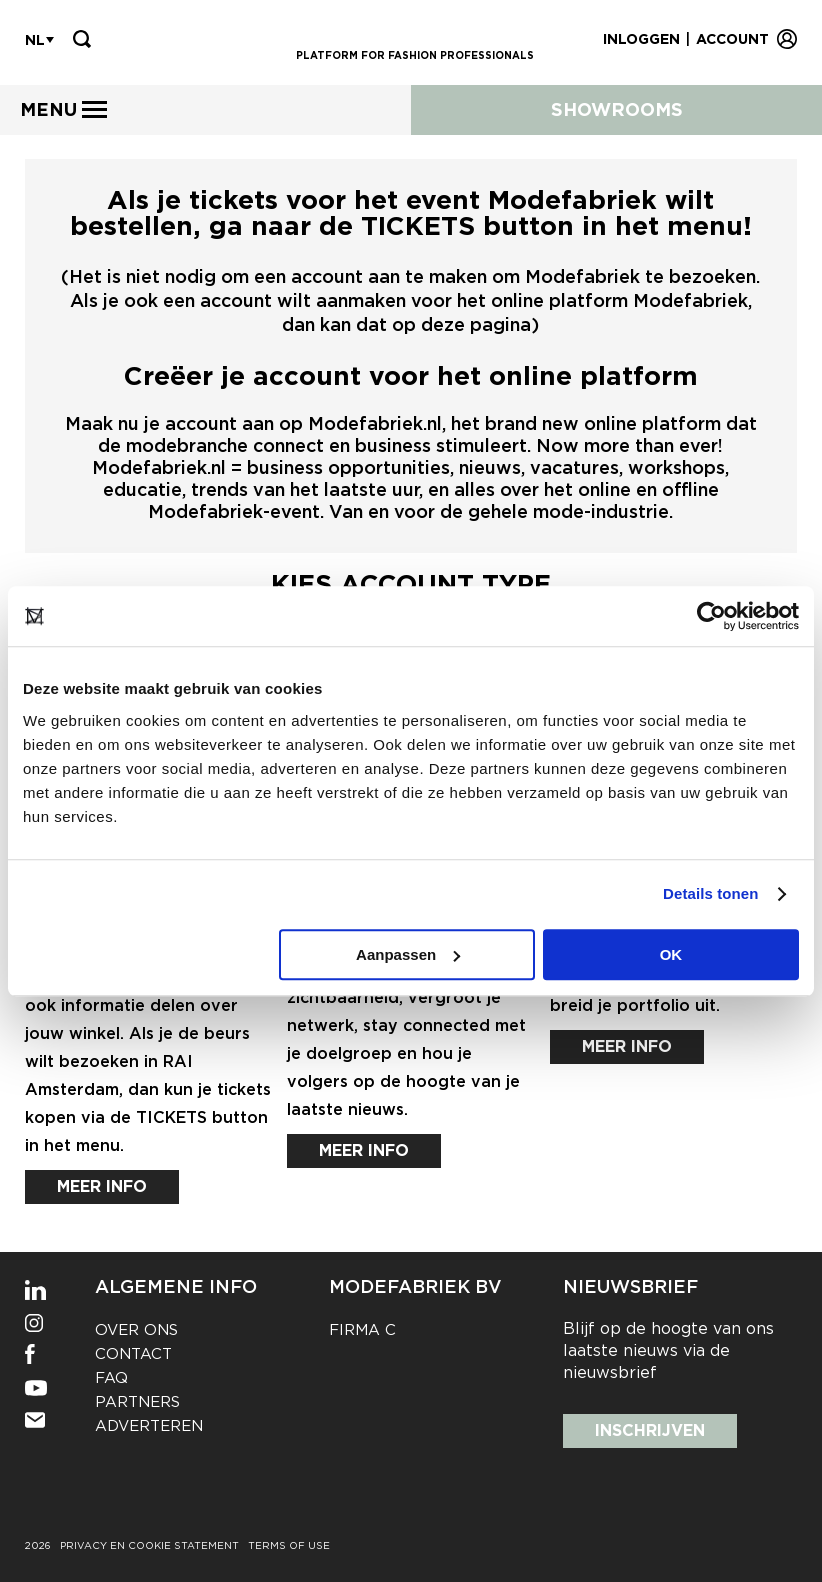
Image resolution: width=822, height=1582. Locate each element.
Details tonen (710, 893)
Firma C (362, 1330)
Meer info (102, 1186)
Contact (133, 1354)
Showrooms (617, 109)
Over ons (136, 1330)
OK (671, 954)
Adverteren (149, 1426)
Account (732, 39)
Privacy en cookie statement (149, 1545)
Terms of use (289, 1545)
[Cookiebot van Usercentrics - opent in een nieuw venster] (711, 616)
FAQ (111, 1378)
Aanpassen (408, 954)
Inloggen (641, 39)
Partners (137, 1402)
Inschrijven (650, 1430)
